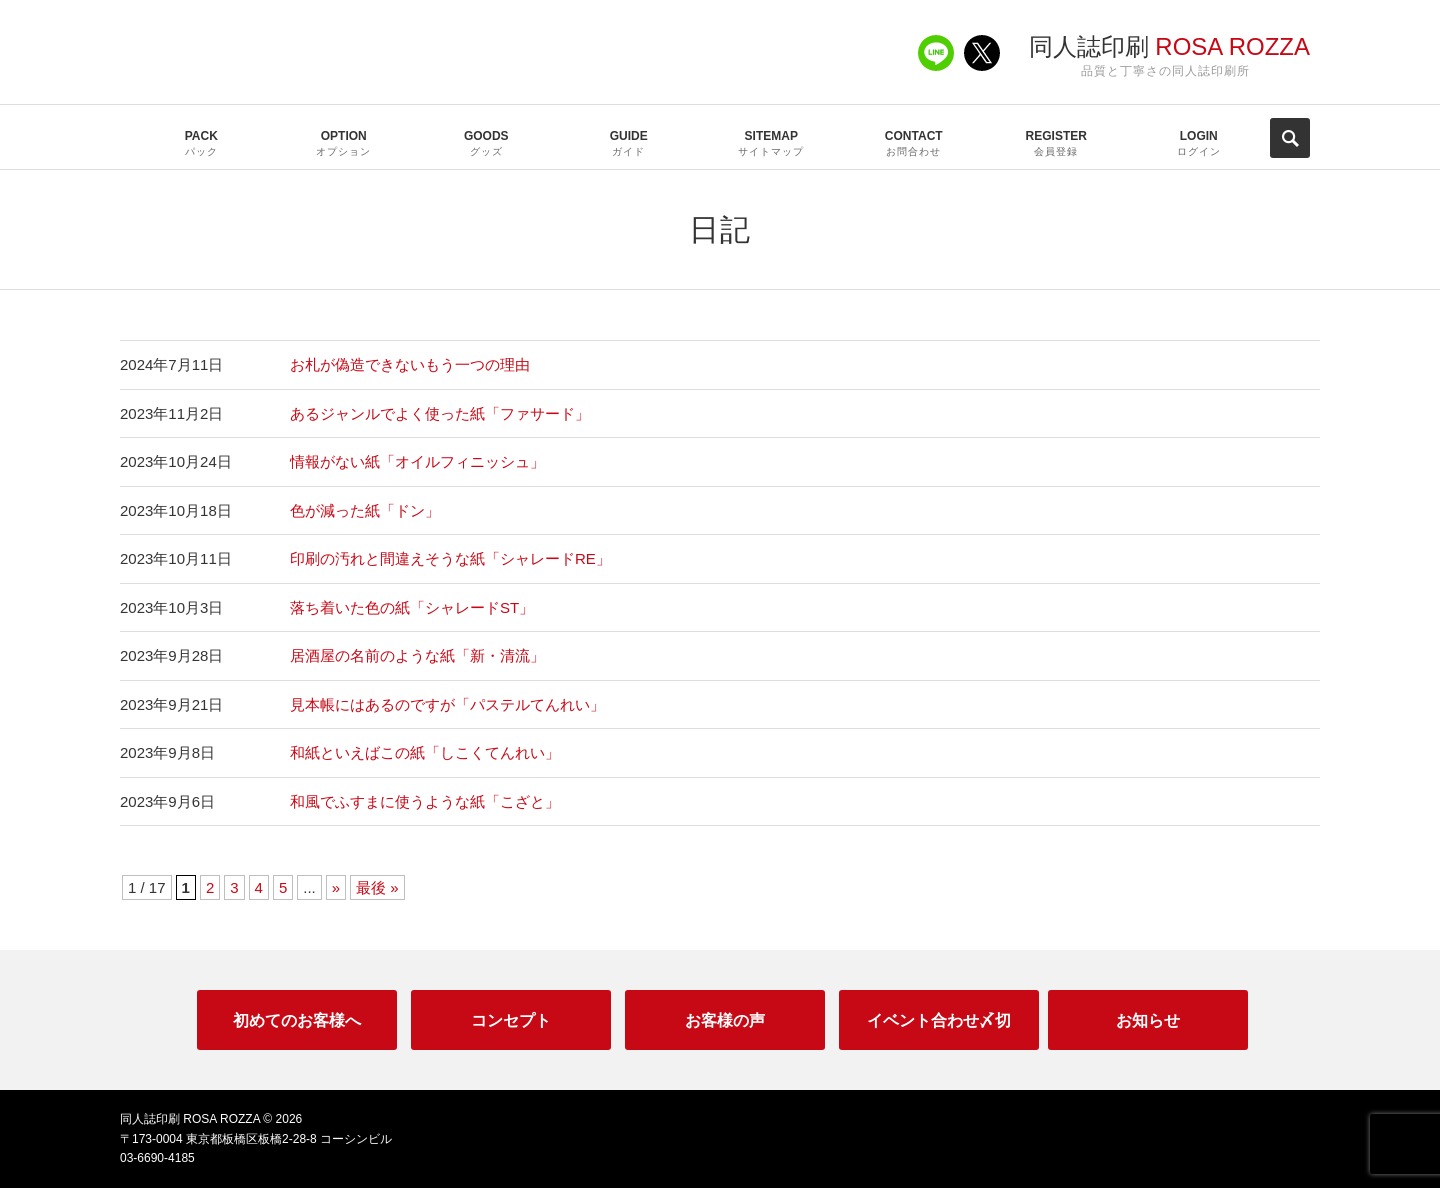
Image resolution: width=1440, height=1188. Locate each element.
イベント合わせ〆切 (939, 1020)
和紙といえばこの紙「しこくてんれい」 (425, 752)
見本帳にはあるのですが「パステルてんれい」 (447, 704)
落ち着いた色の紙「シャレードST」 (412, 607)
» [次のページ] (336, 887)
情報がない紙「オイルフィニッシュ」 (417, 461)
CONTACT (914, 143)
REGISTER (1056, 143)
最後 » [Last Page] (377, 887)
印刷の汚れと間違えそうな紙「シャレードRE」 (450, 558)
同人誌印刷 (1169, 46)
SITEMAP (771, 143)
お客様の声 (725, 1020)
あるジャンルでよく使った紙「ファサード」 (440, 413)
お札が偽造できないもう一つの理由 (410, 364)
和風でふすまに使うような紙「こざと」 (425, 801)
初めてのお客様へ (297, 1020)
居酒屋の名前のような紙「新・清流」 (417, 655)
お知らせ (1148, 1020)
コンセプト (511, 1020)
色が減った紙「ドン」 (365, 510)
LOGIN (1199, 143)
